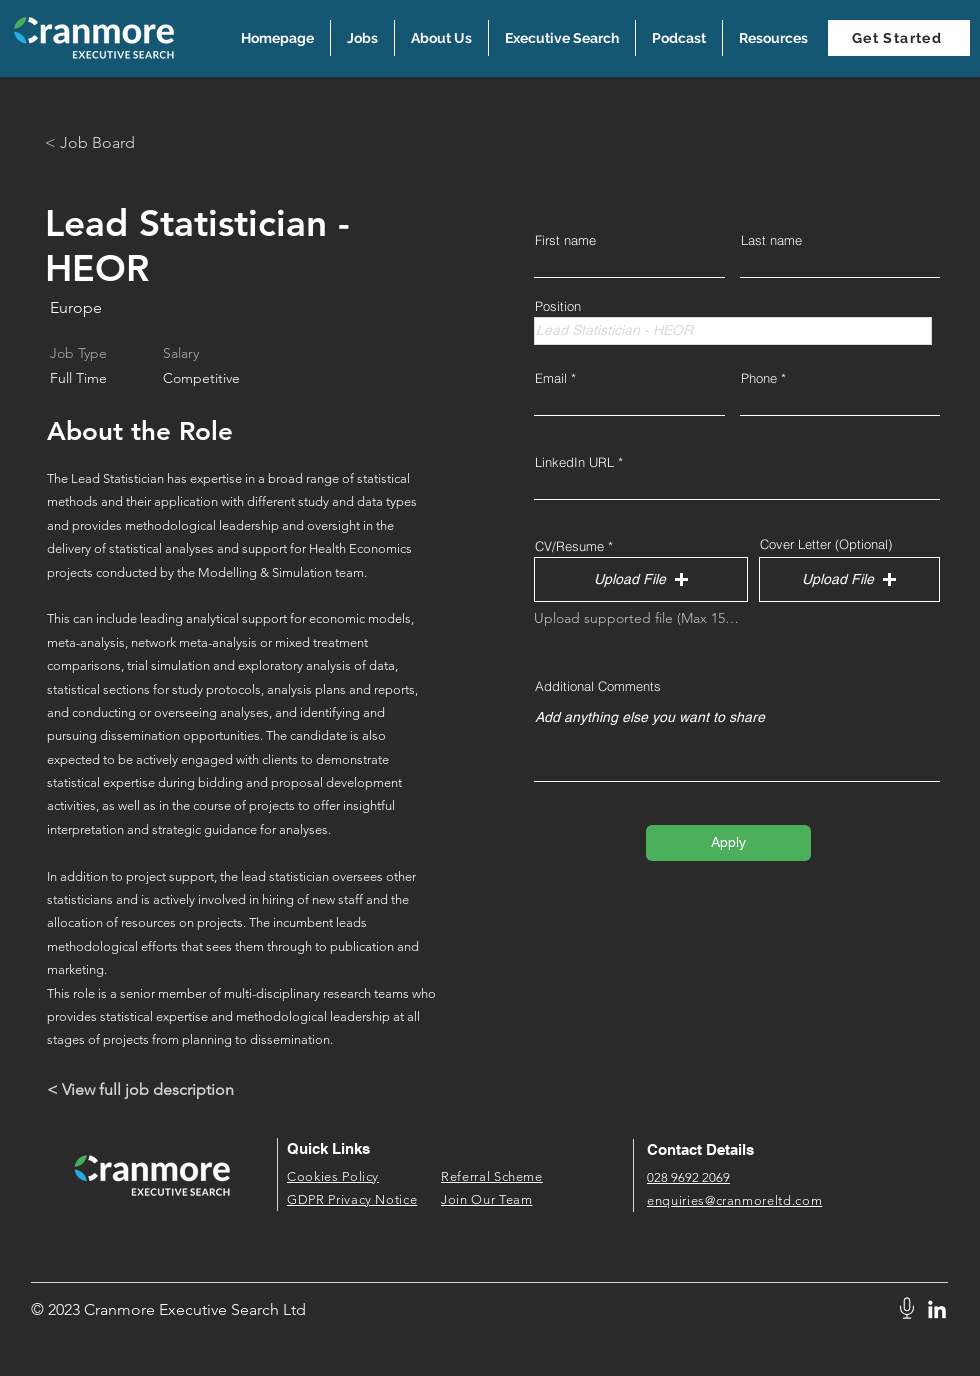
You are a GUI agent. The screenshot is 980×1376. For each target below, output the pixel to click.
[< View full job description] (148, 1090)
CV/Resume (569, 546)
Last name (771, 240)
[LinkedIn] (937, 1311)
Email (551, 378)
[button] (773, 38)
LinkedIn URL (574, 462)
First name (565, 240)
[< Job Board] (116, 143)
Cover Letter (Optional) (826, 544)
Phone (759, 378)
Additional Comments (598, 686)
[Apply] (728, 843)
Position (558, 306)
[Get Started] (899, 38)
